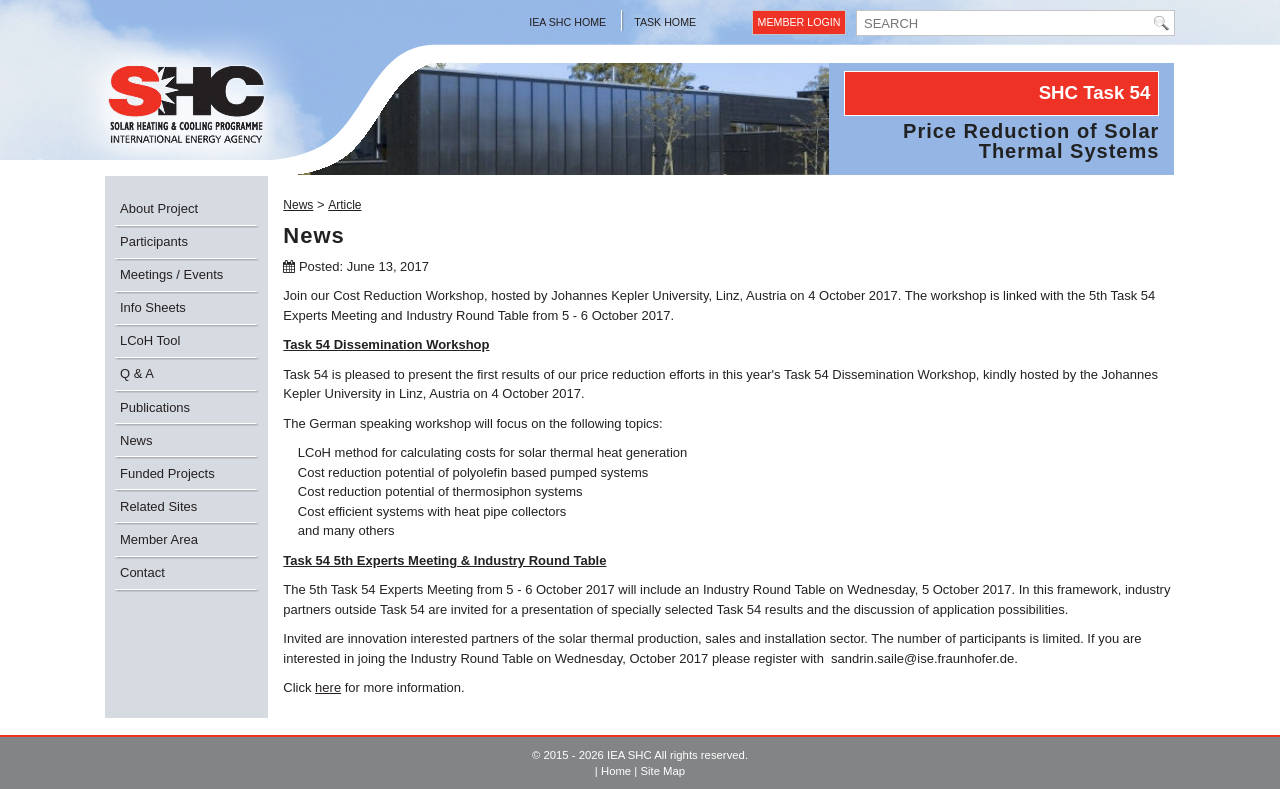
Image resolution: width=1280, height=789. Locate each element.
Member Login (799, 22)
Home (616, 771)
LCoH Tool (150, 340)
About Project (159, 208)
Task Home (665, 22)
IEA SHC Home (567, 22)
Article (344, 205)
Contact (142, 572)
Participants (154, 241)
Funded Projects (167, 473)
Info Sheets (153, 307)
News (136, 440)
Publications (155, 407)
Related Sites (158, 506)
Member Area (159, 539)
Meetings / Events (171, 274)
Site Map (662, 771)
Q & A (137, 373)
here (328, 687)
